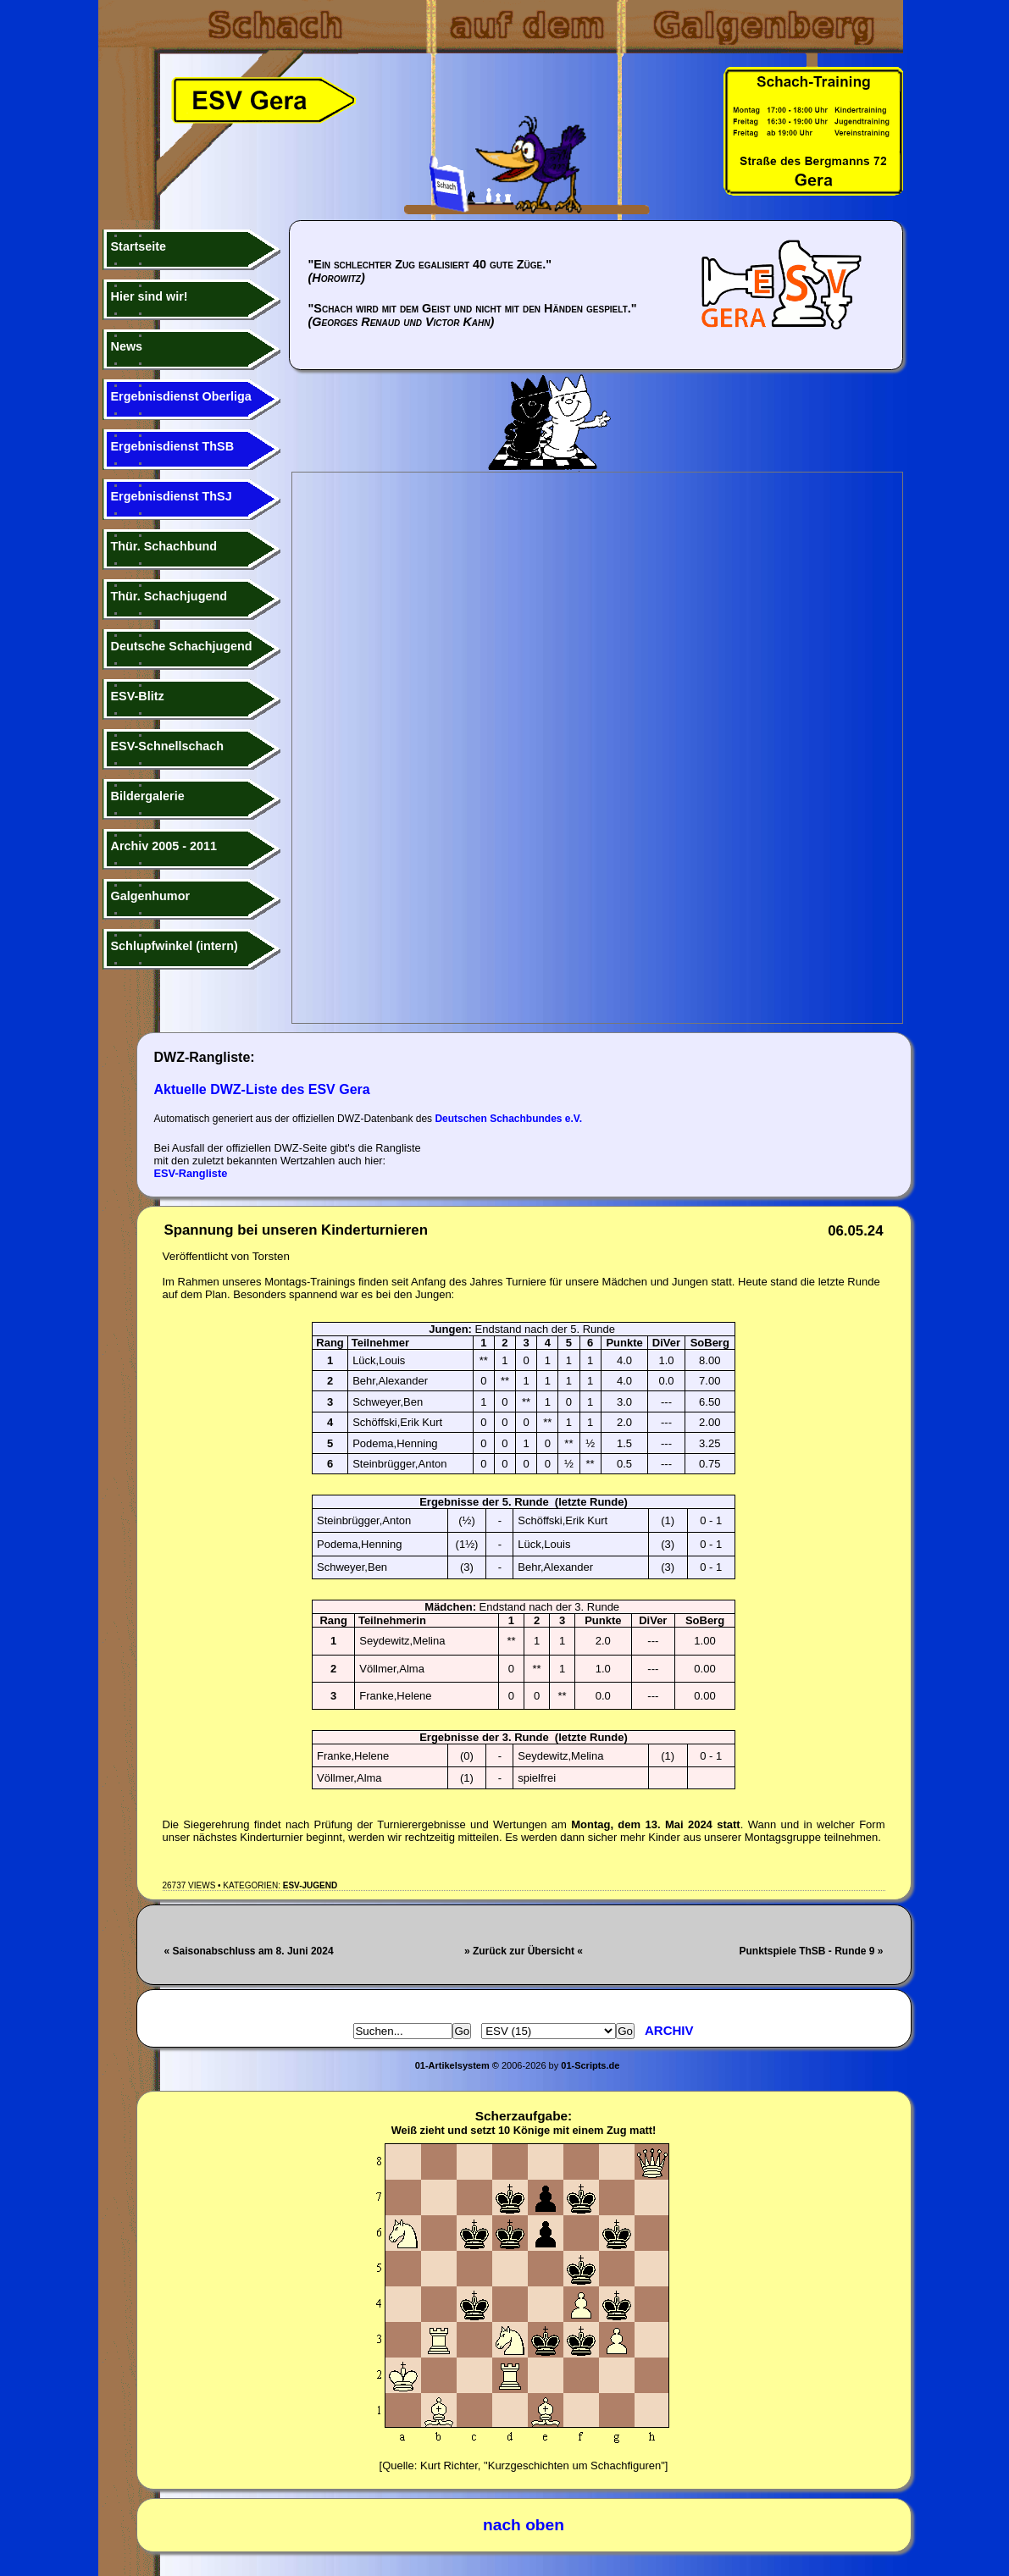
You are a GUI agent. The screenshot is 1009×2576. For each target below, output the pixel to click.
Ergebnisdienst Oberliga (181, 396)
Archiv (669, 2030)
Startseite (139, 246)
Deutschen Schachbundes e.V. (508, 1119)
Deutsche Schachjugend (181, 646)
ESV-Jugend (310, 1885)
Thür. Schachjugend (169, 596)
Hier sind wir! (149, 296)
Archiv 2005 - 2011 (164, 846)
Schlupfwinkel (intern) (174, 946)
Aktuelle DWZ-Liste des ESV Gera (262, 1089)
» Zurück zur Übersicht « (523, 1951)
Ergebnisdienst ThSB (173, 446)
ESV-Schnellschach (168, 746)
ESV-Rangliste (191, 1173)
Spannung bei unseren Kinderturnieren (296, 1230)
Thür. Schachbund (164, 546)
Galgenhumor (151, 896)
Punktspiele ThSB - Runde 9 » (811, 1951)
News (127, 346)
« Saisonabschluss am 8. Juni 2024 (249, 1951)
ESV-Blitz (137, 696)
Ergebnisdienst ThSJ (171, 496)
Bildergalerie (148, 796)
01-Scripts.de (590, 2065)
